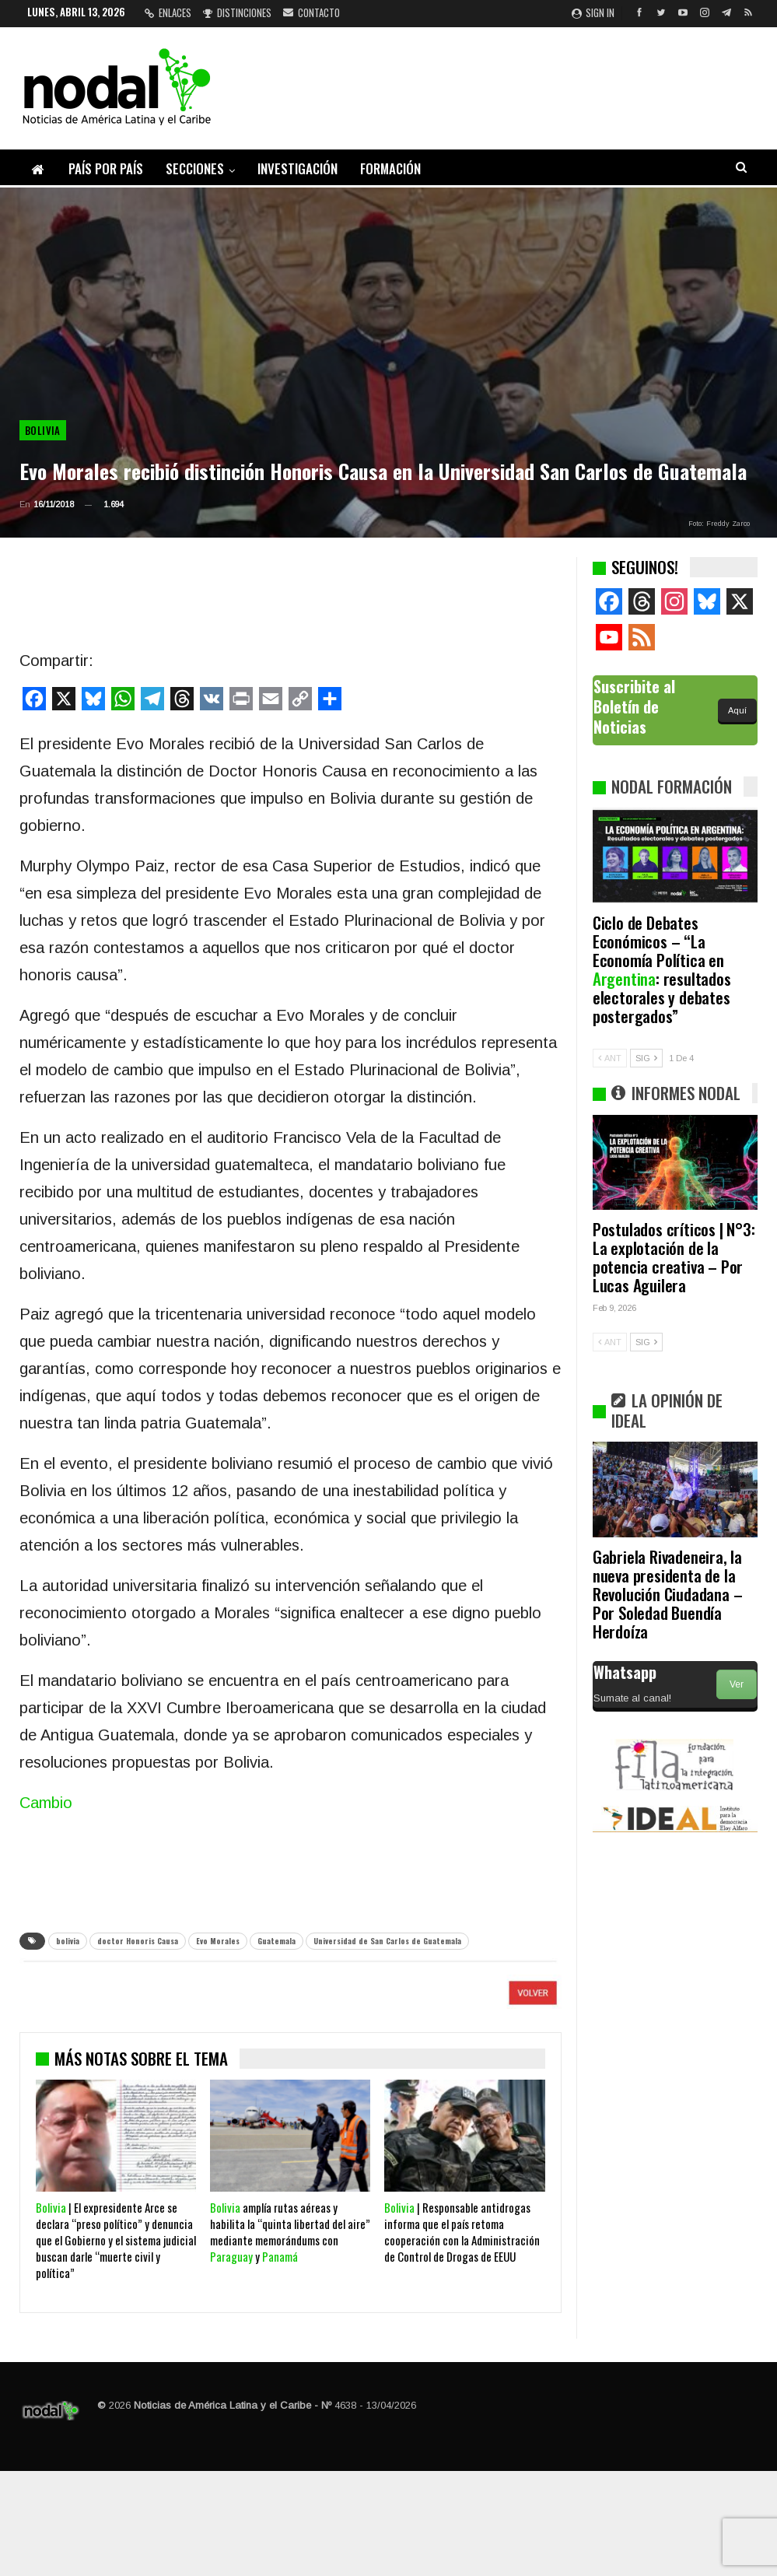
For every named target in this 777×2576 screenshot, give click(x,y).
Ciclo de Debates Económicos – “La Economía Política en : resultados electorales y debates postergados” (662, 969)
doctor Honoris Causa (137, 1941)
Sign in (593, 12)
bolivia (67, 1941)
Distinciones (237, 12)
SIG (646, 1058)
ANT (609, 1058)
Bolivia (43, 430)
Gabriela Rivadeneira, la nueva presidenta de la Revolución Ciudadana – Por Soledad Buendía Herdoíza (668, 1593)
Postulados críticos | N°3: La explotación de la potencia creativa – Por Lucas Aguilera (674, 1257)
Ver (737, 1684)
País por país (105, 168)
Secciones (195, 168)
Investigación (297, 168)
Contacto (311, 12)
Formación (390, 168)
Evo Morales (218, 1941)
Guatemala (276, 1941)
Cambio (45, 1802)
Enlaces (168, 12)
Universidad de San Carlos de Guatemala (387, 1941)
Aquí (737, 710)
